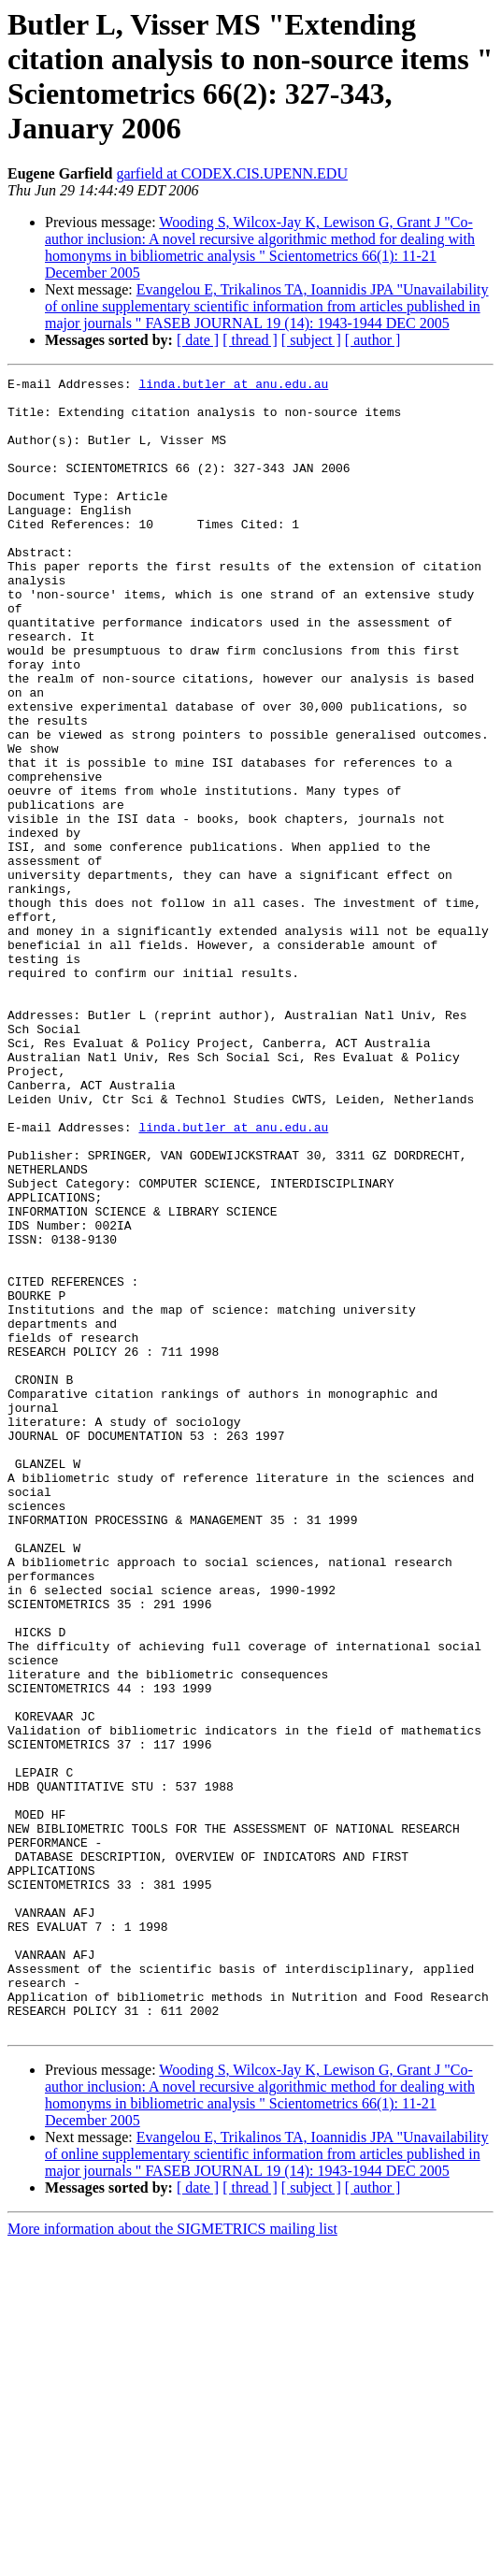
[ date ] (198, 340)
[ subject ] (311, 340)
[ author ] (373, 340)
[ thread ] (250, 340)
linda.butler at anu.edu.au (233, 386)
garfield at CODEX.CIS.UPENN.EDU (232, 173)
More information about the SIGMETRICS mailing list (172, 2560)
